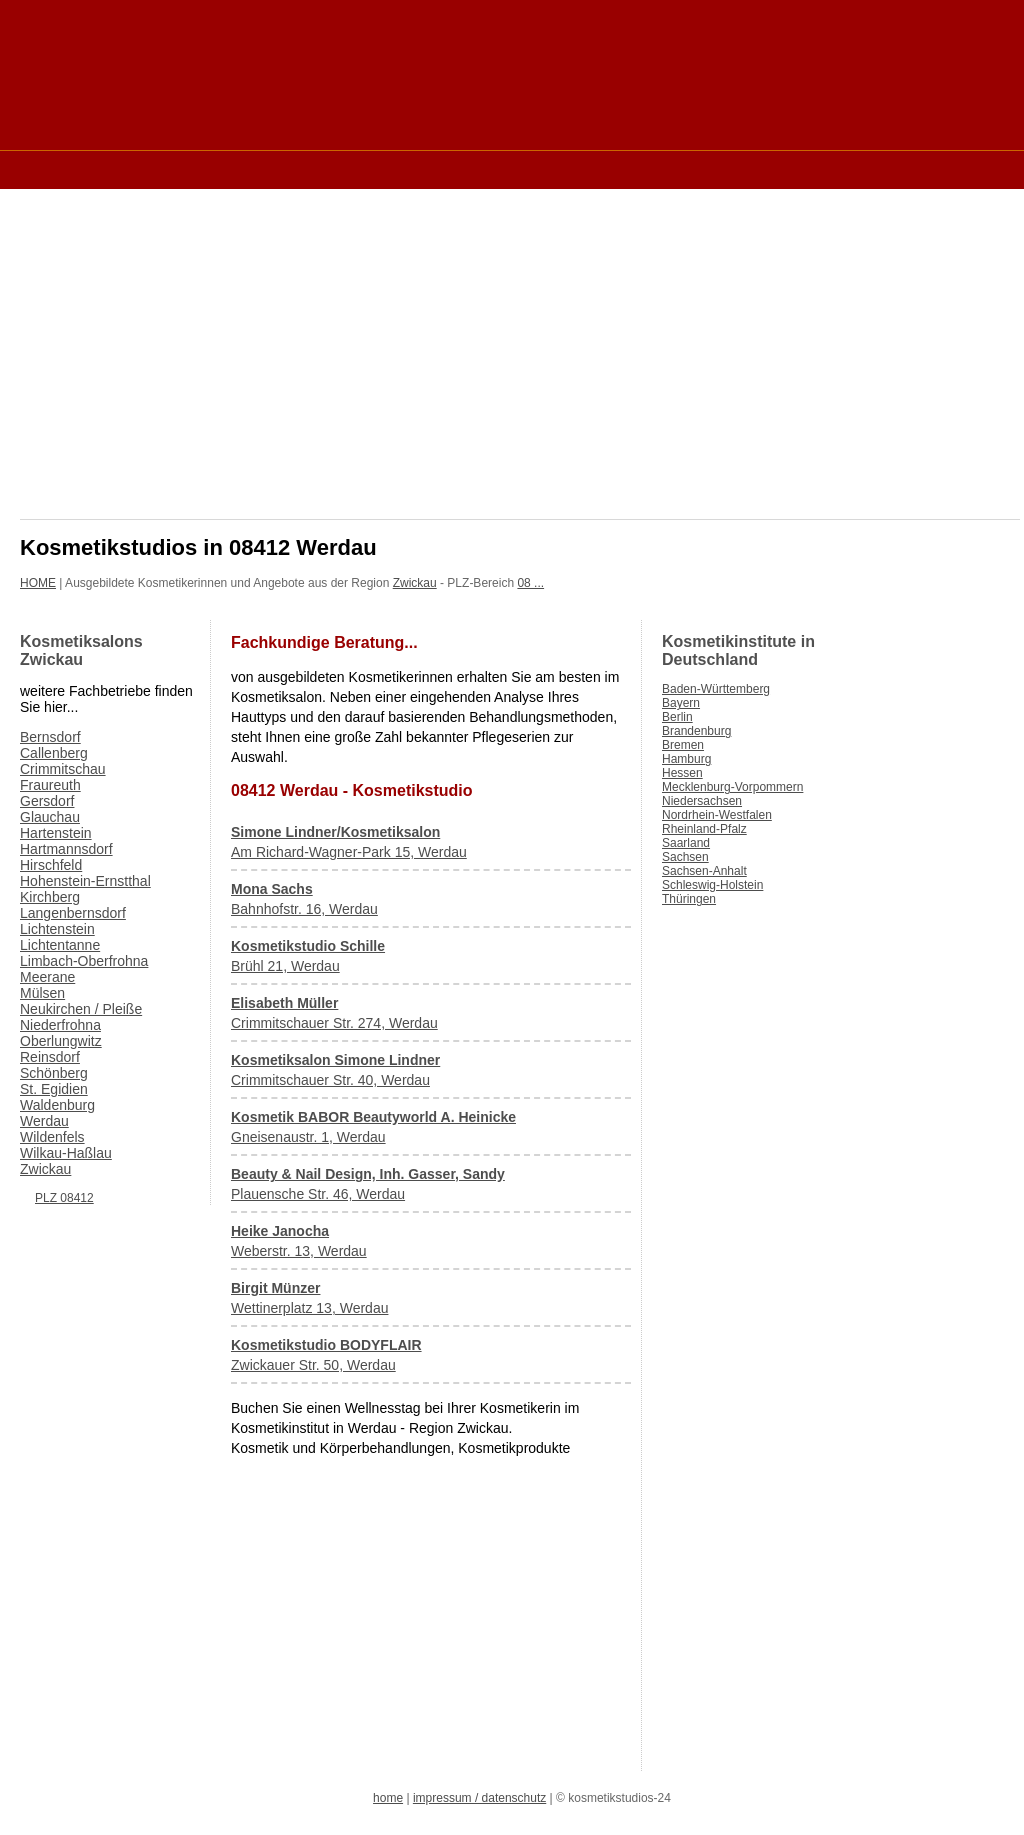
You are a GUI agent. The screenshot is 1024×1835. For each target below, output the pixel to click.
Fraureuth (50, 785)
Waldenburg (57, 1105)
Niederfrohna (60, 1025)
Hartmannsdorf (66, 849)
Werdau (44, 1121)
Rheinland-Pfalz (704, 829)
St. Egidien (54, 1089)
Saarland (686, 843)
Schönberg (54, 1073)
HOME (38, 583)
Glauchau (50, 817)
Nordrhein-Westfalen (717, 815)
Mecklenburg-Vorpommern (732, 787)
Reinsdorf (50, 1057)
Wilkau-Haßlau (66, 1153)
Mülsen (42, 993)
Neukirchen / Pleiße (81, 1009)
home (388, 1798)
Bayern (681, 703)
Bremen (683, 745)
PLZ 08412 (64, 1198)
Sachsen (685, 857)
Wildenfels (52, 1137)
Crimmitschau (63, 769)
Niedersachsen (702, 801)
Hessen (682, 773)
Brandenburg (696, 731)
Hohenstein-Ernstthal (85, 881)
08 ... (530, 583)
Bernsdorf (50, 737)
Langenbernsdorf (73, 913)
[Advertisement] (384, 168)
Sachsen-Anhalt (704, 871)
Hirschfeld (51, 865)
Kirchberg (50, 897)
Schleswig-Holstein (712, 885)
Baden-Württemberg (716, 689)
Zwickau (415, 583)
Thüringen (689, 899)
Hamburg (686, 759)
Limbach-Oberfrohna (84, 961)
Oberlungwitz (61, 1041)
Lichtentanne (60, 945)
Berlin (677, 717)
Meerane (47, 977)
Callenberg (54, 753)
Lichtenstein (57, 929)
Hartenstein (56, 833)
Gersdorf (47, 801)
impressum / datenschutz (479, 1798)
